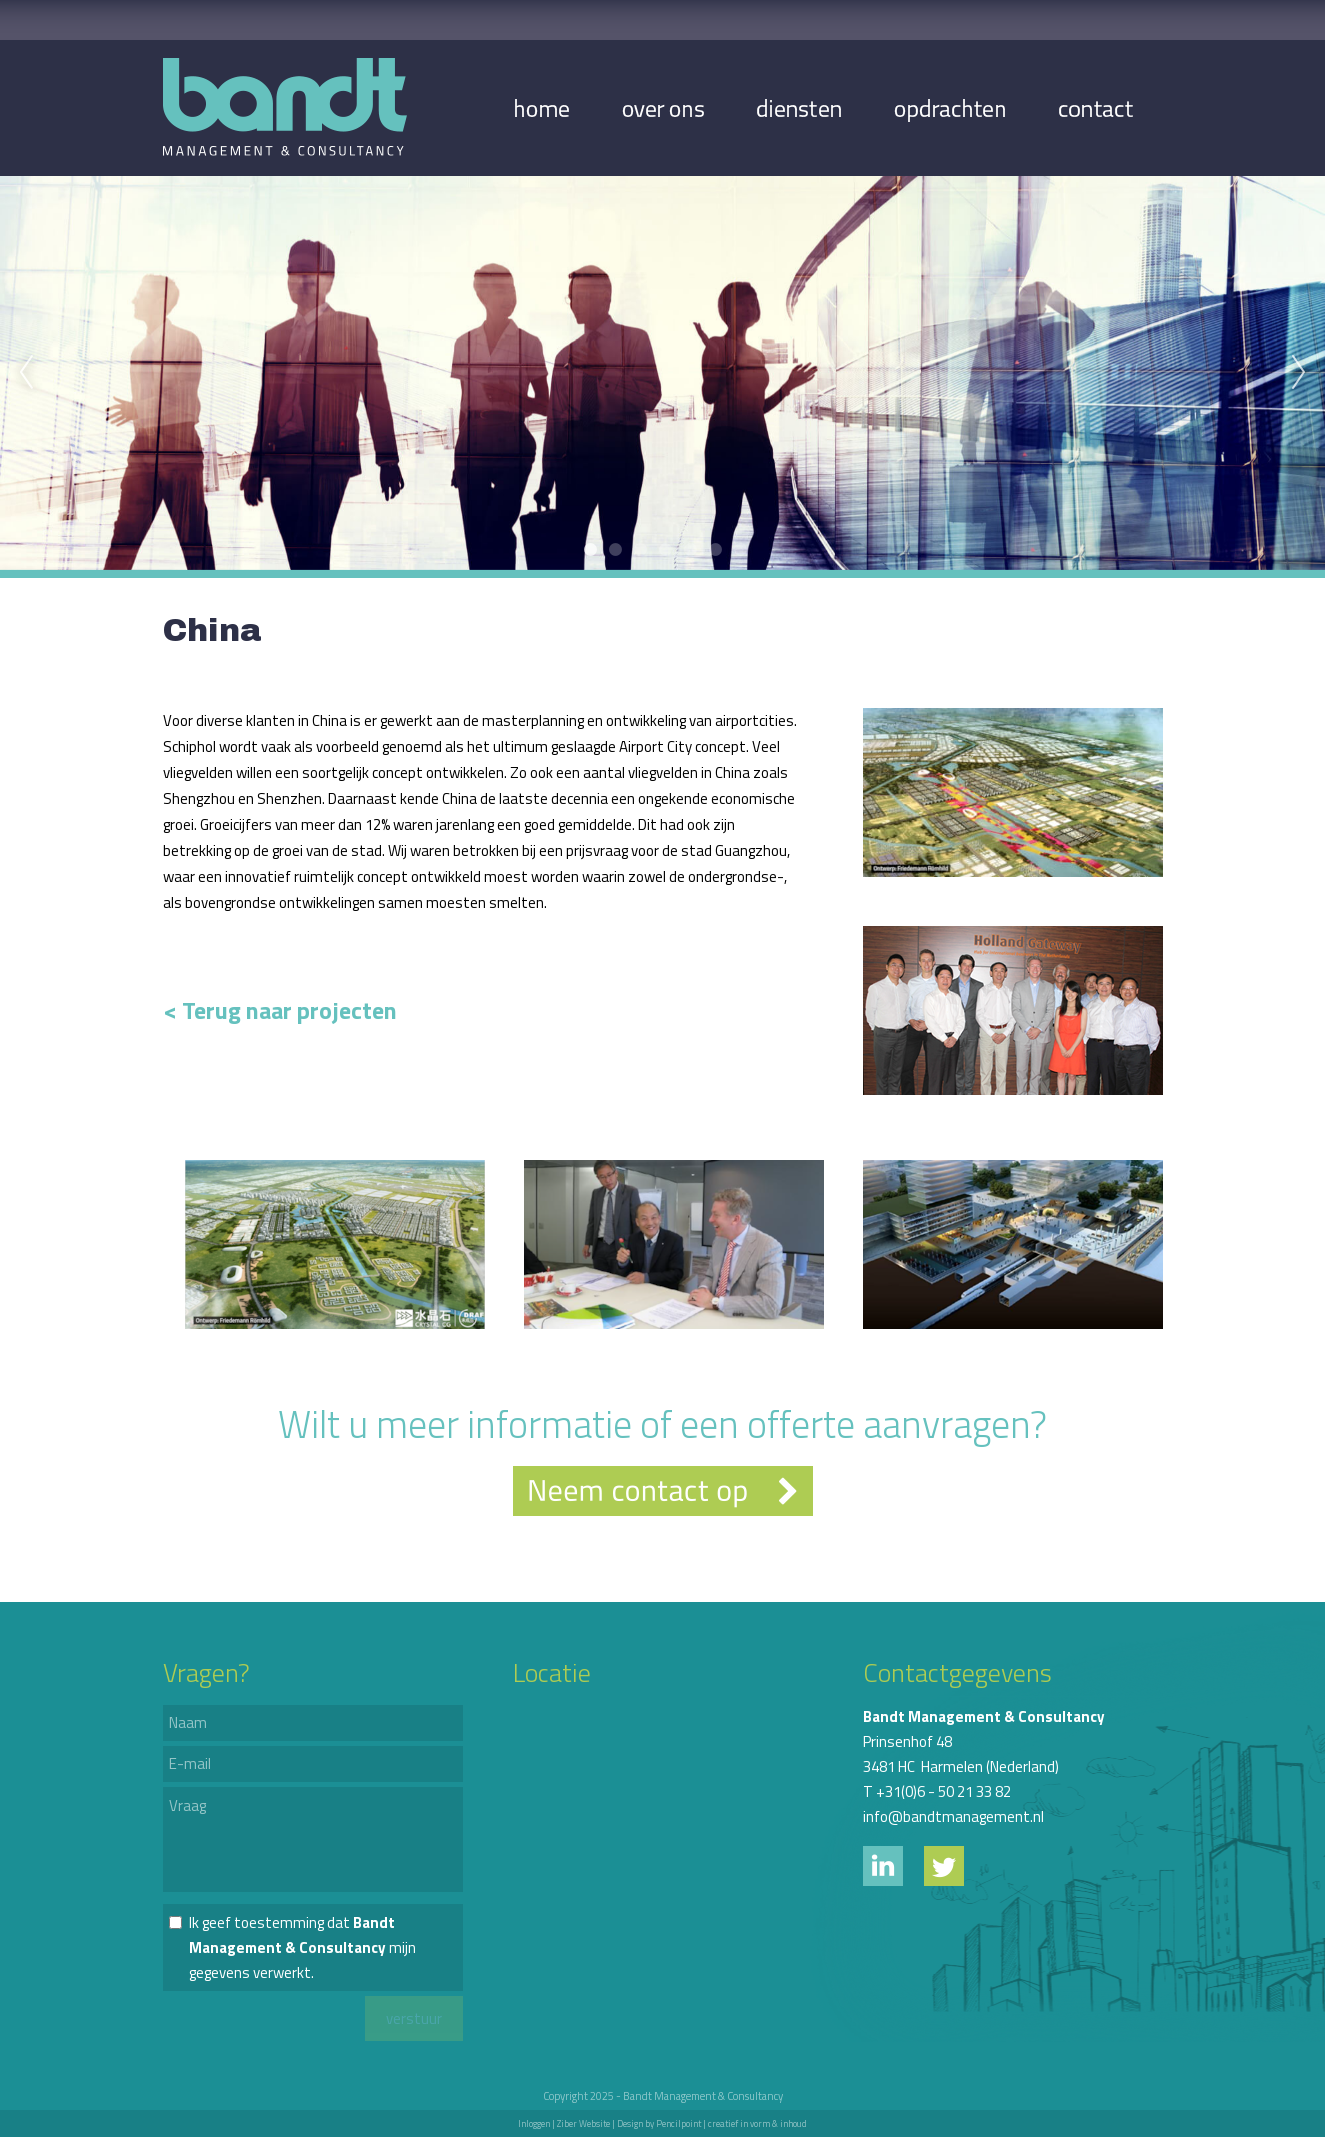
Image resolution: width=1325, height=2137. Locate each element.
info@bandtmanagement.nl (953, 1816)
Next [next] (1299, 373)
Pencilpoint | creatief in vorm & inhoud (731, 2123)
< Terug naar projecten (280, 1010)
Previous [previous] (26, 373)
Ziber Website (583, 2123)
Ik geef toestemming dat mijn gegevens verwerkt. (302, 1947)
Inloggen (534, 2123)
